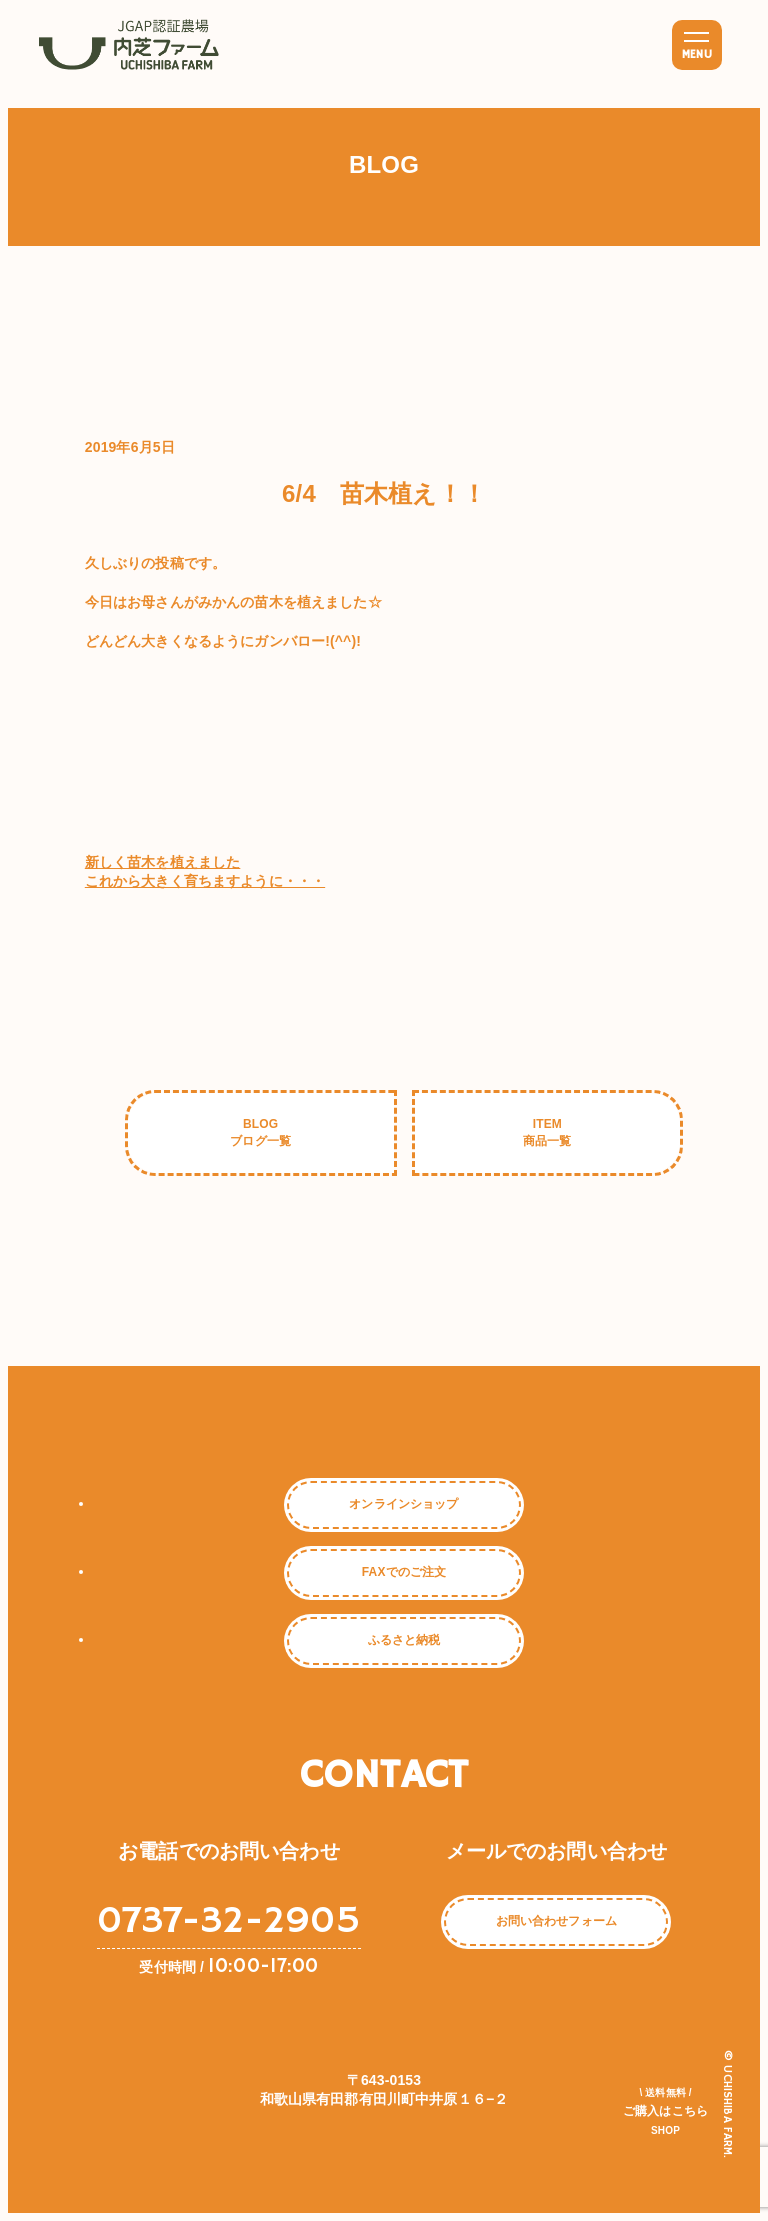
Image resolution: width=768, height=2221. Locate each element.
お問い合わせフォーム (556, 1922)
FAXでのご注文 (404, 1572)
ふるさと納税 (404, 1640)
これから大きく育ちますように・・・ (205, 881)
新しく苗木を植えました (163, 862)
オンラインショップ (403, 1504)
